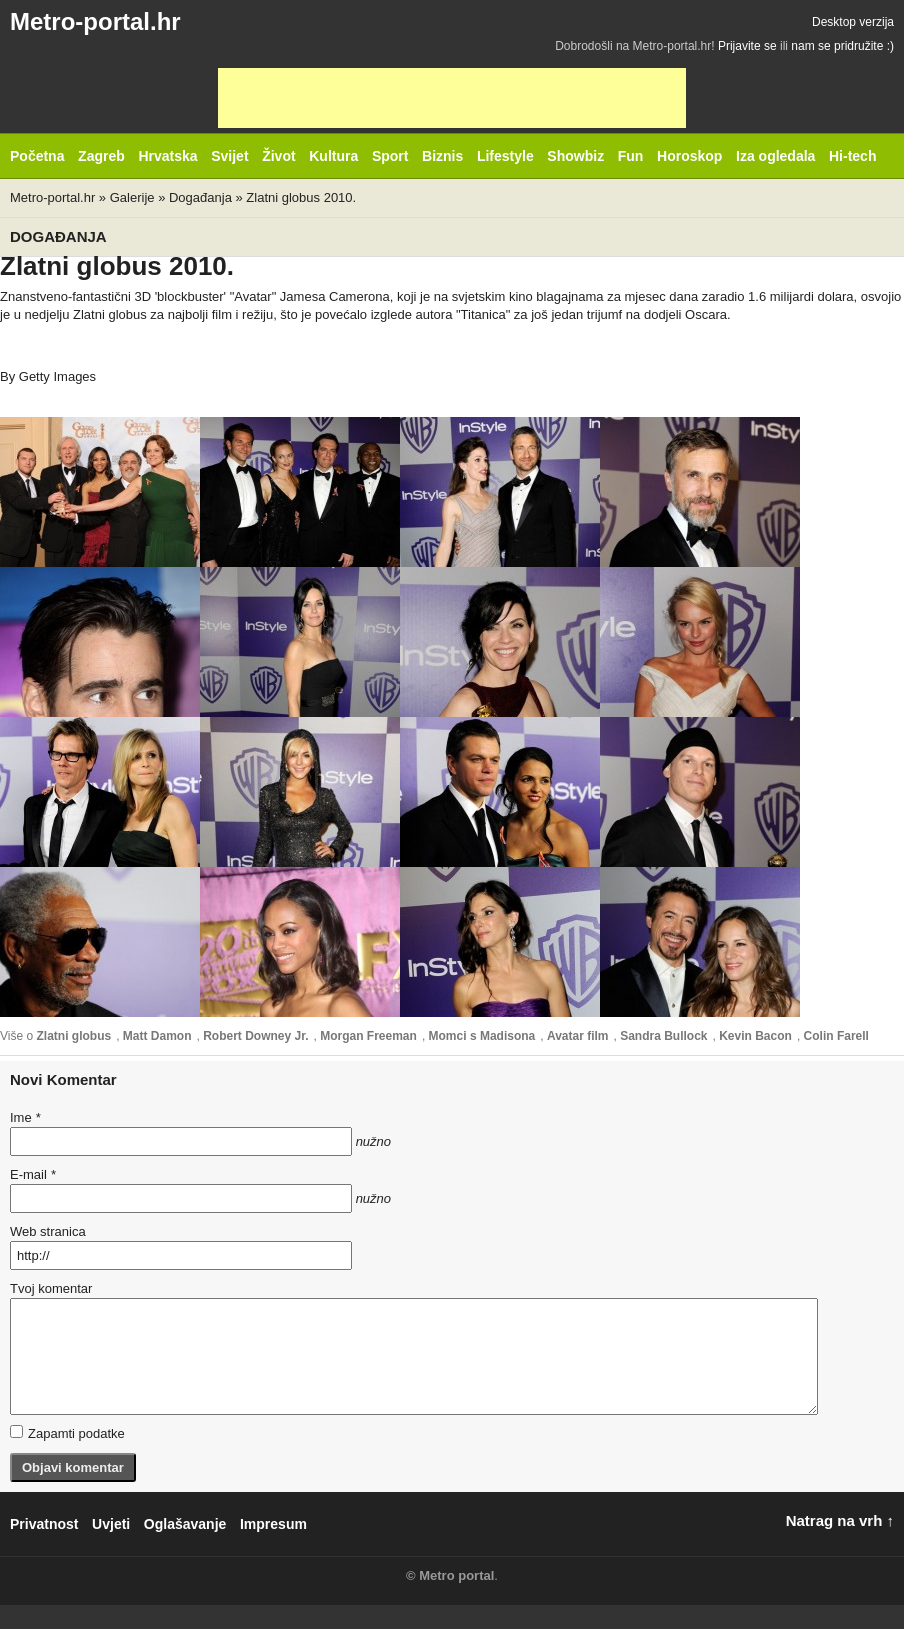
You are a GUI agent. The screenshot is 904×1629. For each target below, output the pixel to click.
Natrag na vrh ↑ (840, 1520)
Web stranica (48, 1231)
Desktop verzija (853, 22)
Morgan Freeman (368, 1036)
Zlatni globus (73, 1036)
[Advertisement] (452, 98)
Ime (25, 1117)
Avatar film (578, 1036)
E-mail (33, 1174)
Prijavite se (747, 46)
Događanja (200, 197)
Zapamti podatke (67, 1433)
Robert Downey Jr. (255, 1036)
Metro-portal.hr (95, 21)
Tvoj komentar (51, 1288)
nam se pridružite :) (842, 46)
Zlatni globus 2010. (301, 197)
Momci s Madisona (482, 1036)
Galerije (132, 197)
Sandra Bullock (663, 1036)
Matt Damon (157, 1036)
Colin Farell (836, 1036)
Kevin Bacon (755, 1036)
